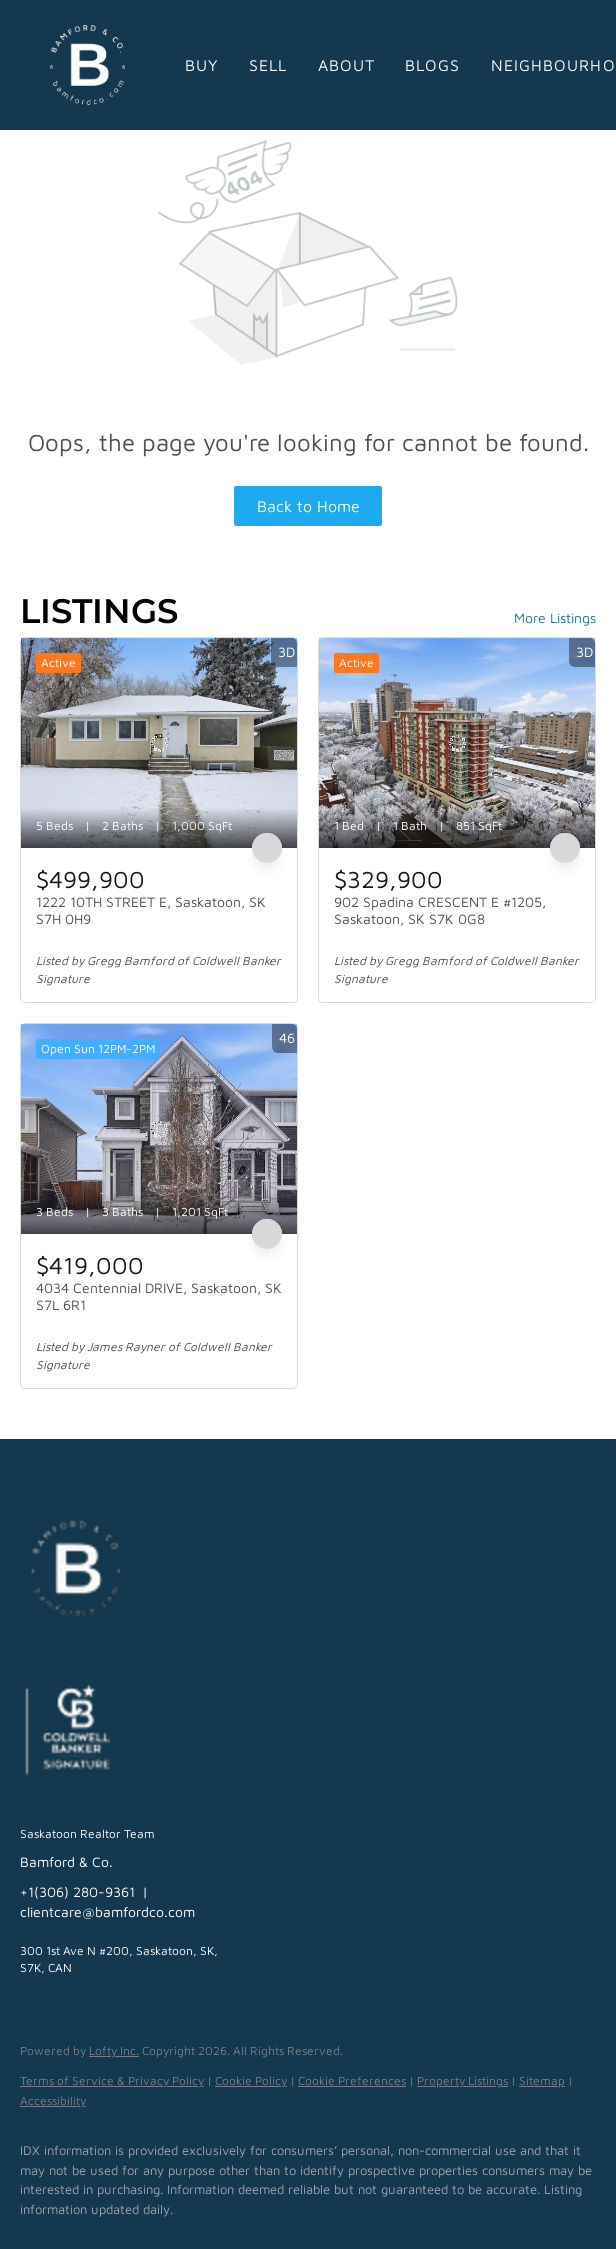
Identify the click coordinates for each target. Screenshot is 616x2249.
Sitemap (542, 2080)
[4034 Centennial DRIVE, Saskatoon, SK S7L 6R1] (159, 1129)
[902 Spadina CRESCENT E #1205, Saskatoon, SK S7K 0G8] (457, 743)
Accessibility (53, 2100)
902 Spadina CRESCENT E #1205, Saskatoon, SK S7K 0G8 (440, 910)
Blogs (433, 65)
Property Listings (462, 2080)
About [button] (347, 65)
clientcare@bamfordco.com (107, 1911)
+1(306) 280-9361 (77, 1891)
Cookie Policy (251, 2080)
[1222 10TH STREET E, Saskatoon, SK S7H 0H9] (159, 743)
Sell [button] (268, 65)
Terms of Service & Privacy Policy (112, 2080)
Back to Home (308, 506)
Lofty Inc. (114, 2050)
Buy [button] (202, 65)
